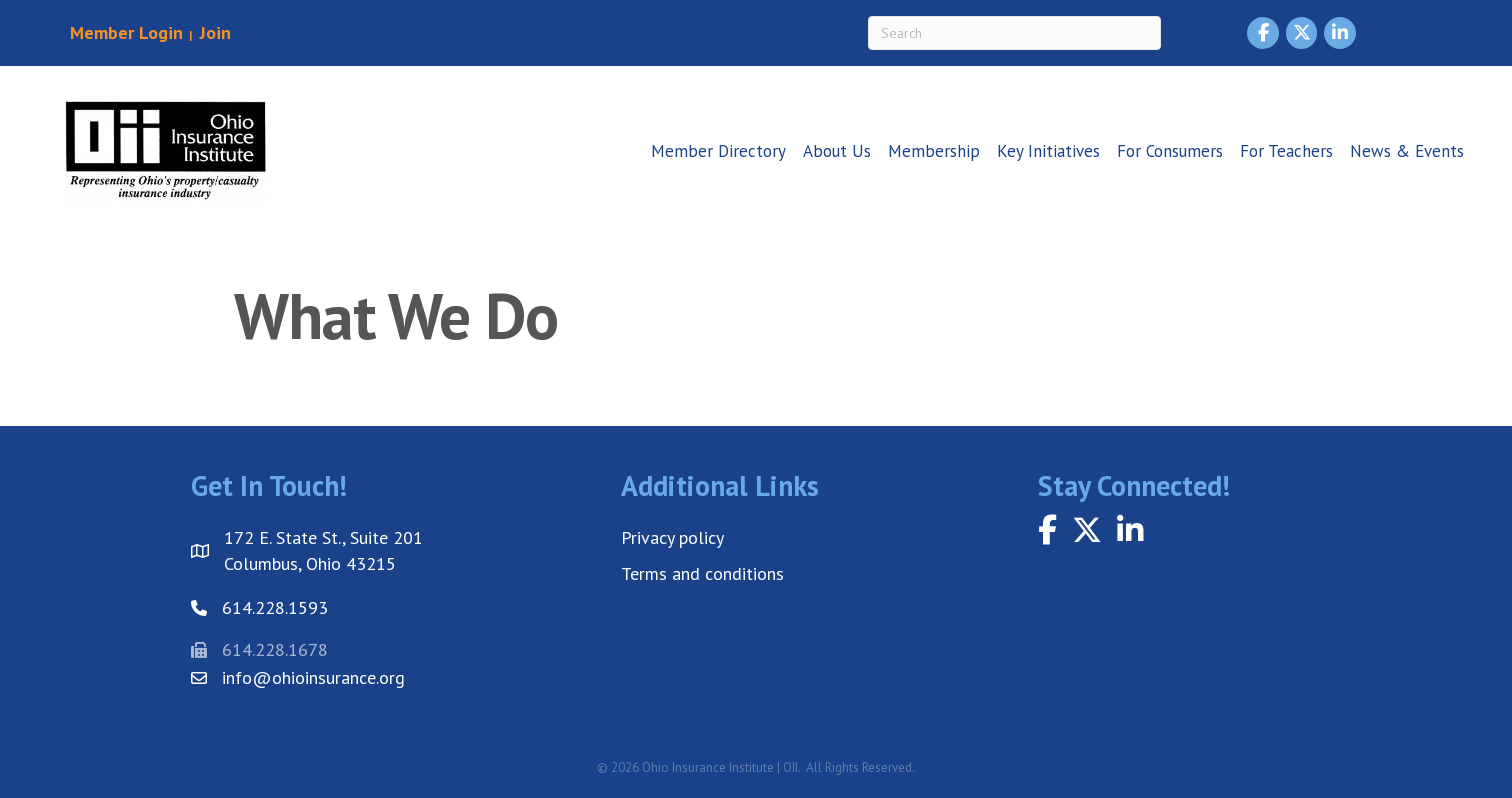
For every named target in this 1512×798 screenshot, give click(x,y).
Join (213, 32)
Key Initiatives (1048, 151)
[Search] (1014, 33)
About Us (837, 151)
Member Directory (718, 151)
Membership (934, 151)
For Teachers (1286, 151)
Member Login (126, 32)
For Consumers (1170, 151)
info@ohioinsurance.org (313, 677)
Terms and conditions (702, 573)
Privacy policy (672, 537)
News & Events (1407, 151)
